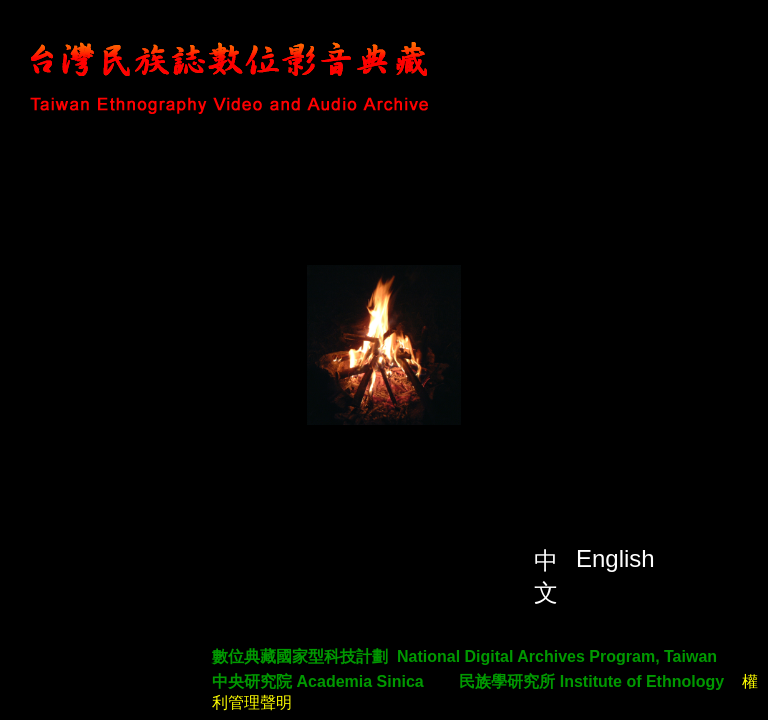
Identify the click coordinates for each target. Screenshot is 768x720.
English (615, 558)
